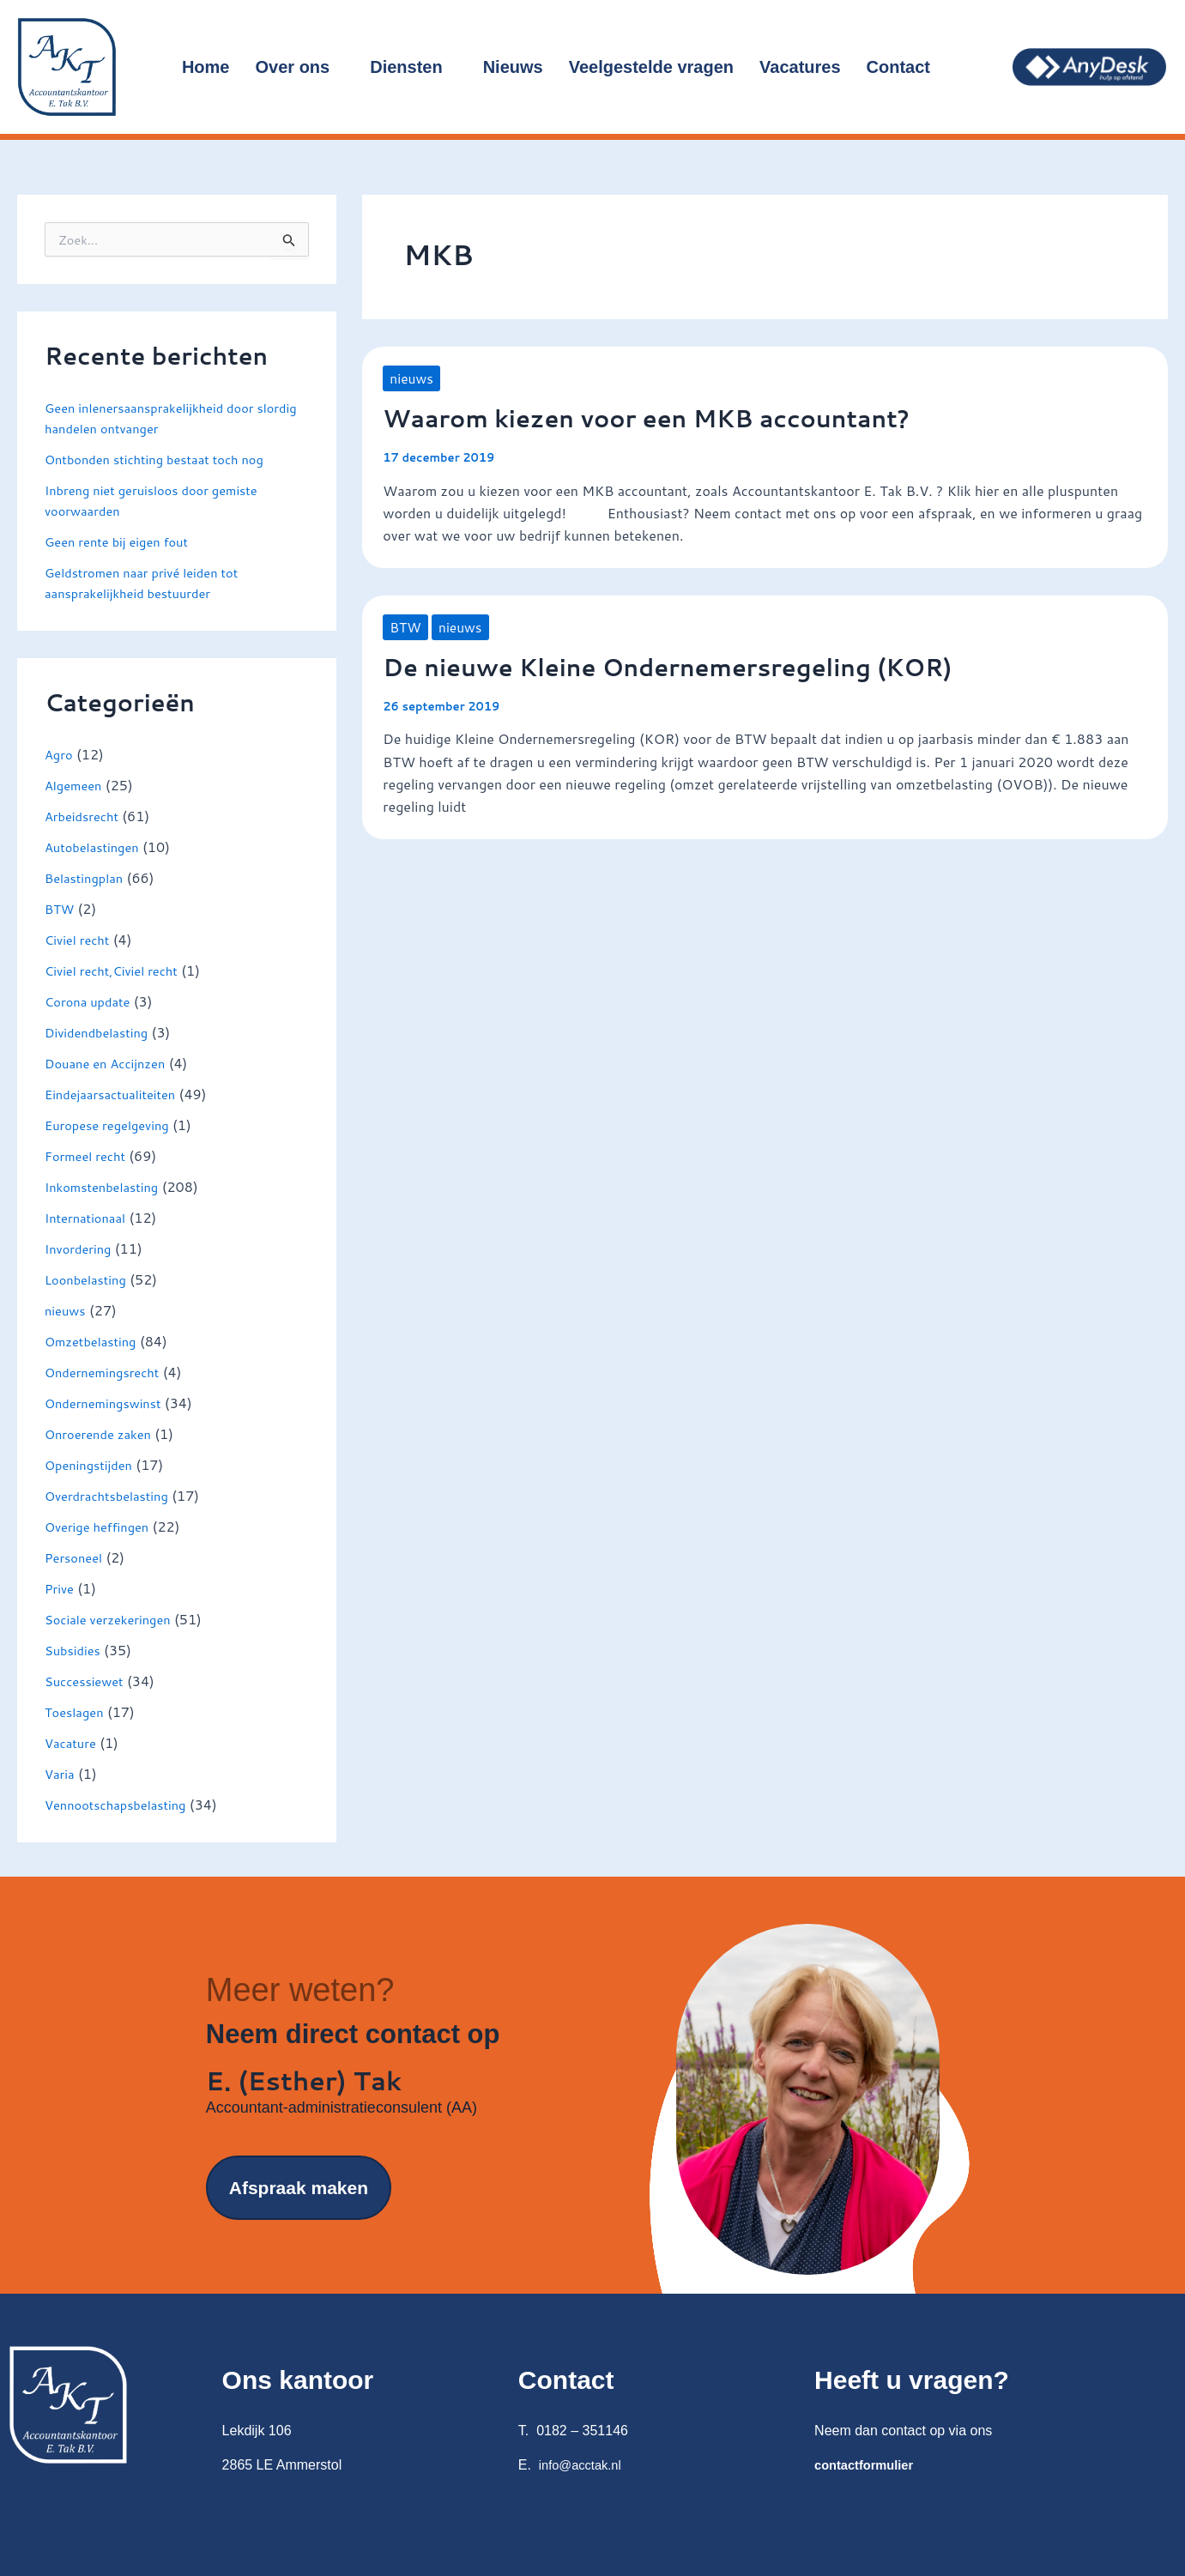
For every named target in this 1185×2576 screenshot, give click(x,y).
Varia (61, 1773)
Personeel (76, 1557)
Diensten (413, 66)
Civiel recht (80, 939)
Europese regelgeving (113, 1124)
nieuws (67, 1310)
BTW (61, 908)
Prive (60, 1588)
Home (206, 66)
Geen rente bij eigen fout (123, 541)
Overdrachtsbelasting (112, 1495)
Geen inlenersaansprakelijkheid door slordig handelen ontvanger (159, 417)
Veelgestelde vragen (651, 66)
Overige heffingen (102, 1526)
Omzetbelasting (95, 1341)
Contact (906, 66)
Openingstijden (93, 1464)
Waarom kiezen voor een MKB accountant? (671, 417)
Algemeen (76, 785)
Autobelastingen (96, 846)
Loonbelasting (89, 1279)
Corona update (91, 1001)
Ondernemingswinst (108, 1402)
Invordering (81, 1248)
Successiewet (87, 1680)
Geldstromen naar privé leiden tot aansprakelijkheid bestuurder (151, 582)
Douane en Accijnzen (111, 1063)
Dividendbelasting (101, 1032)
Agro (60, 754)
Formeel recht (89, 1155)
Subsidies (75, 1650)
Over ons (300, 66)
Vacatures (800, 66)
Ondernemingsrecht (107, 1372)
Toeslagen (77, 1711)
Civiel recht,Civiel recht (117, 970)
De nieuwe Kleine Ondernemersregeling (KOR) (695, 666)
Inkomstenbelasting (107, 1186)
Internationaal (89, 1217)
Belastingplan (87, 877)
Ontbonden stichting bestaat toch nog (165, 459)
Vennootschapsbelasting (122, 1804)
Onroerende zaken (103, 1433)
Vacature (73, 1742)
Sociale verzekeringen (114, 1619)
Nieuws (513, 66)
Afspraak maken (298, 2224)
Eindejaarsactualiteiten (116, 1094)
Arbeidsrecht (85, 815)
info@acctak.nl (584, 2465)
